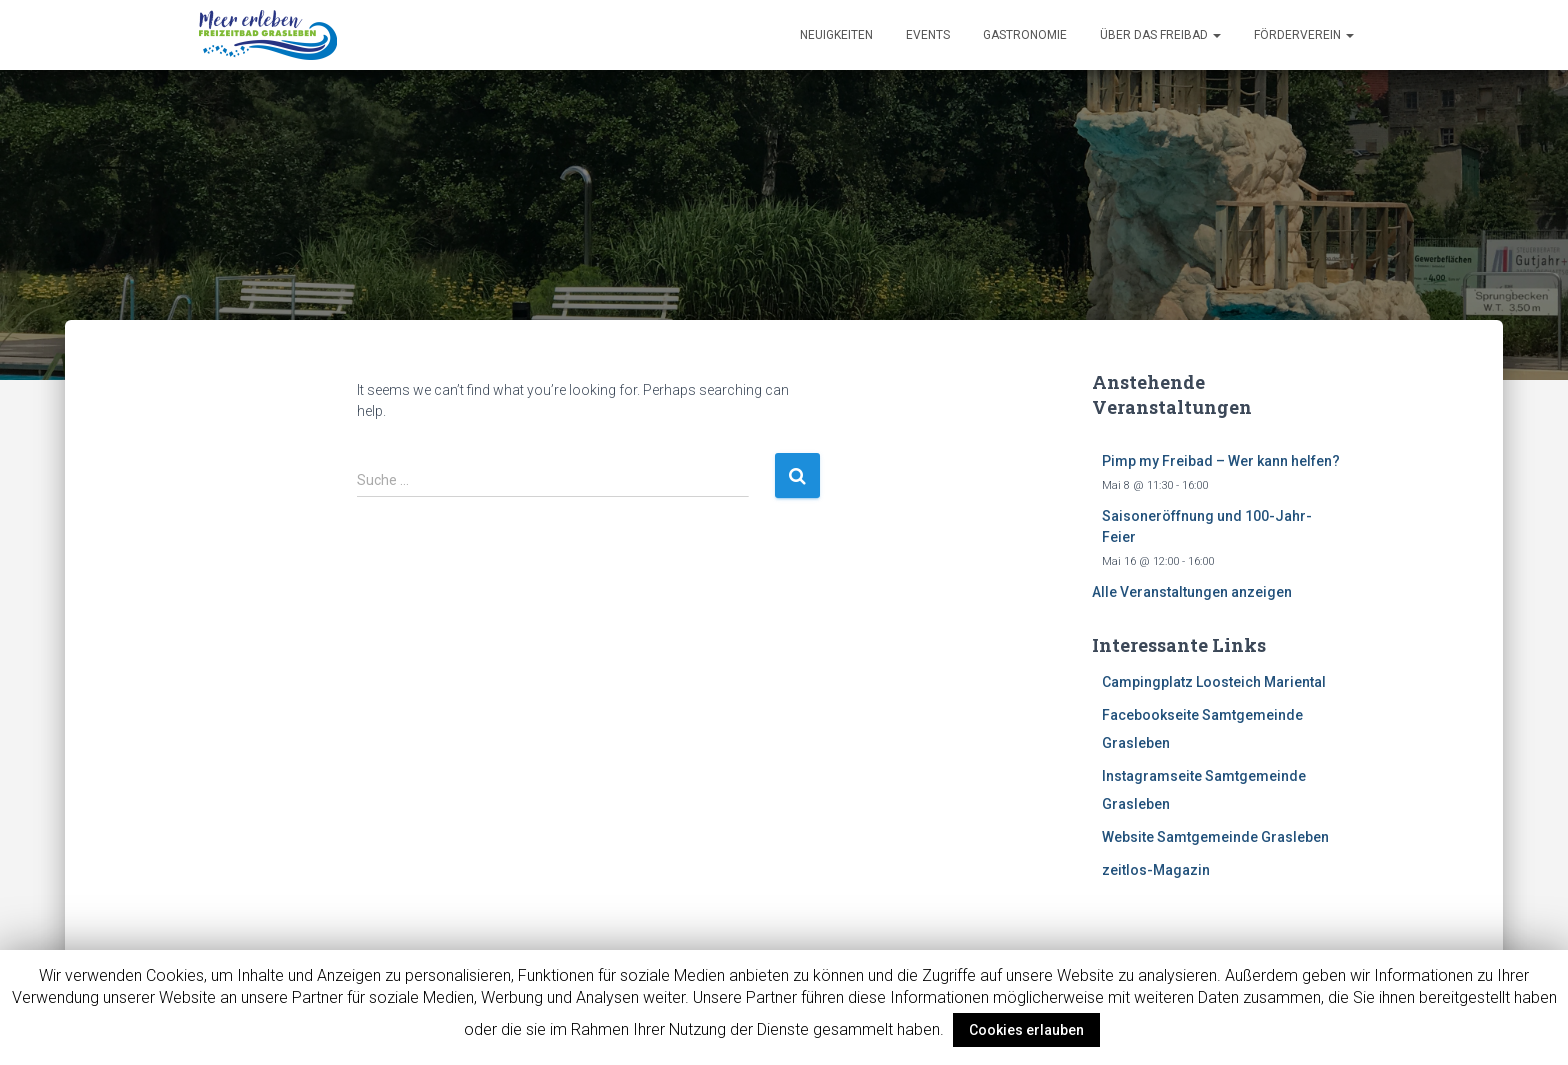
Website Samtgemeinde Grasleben (1215, 837)
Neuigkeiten (836, 35)
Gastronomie (1025, 35)
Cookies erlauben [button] (1026, 1030)
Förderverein (1304, 35)
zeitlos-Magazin (1156, 870)
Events (928, 35)
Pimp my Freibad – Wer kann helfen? (1221, 461)
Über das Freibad (1160, 35)
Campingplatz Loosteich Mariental (1214, 682)
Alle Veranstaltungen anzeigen (1192, 592)
